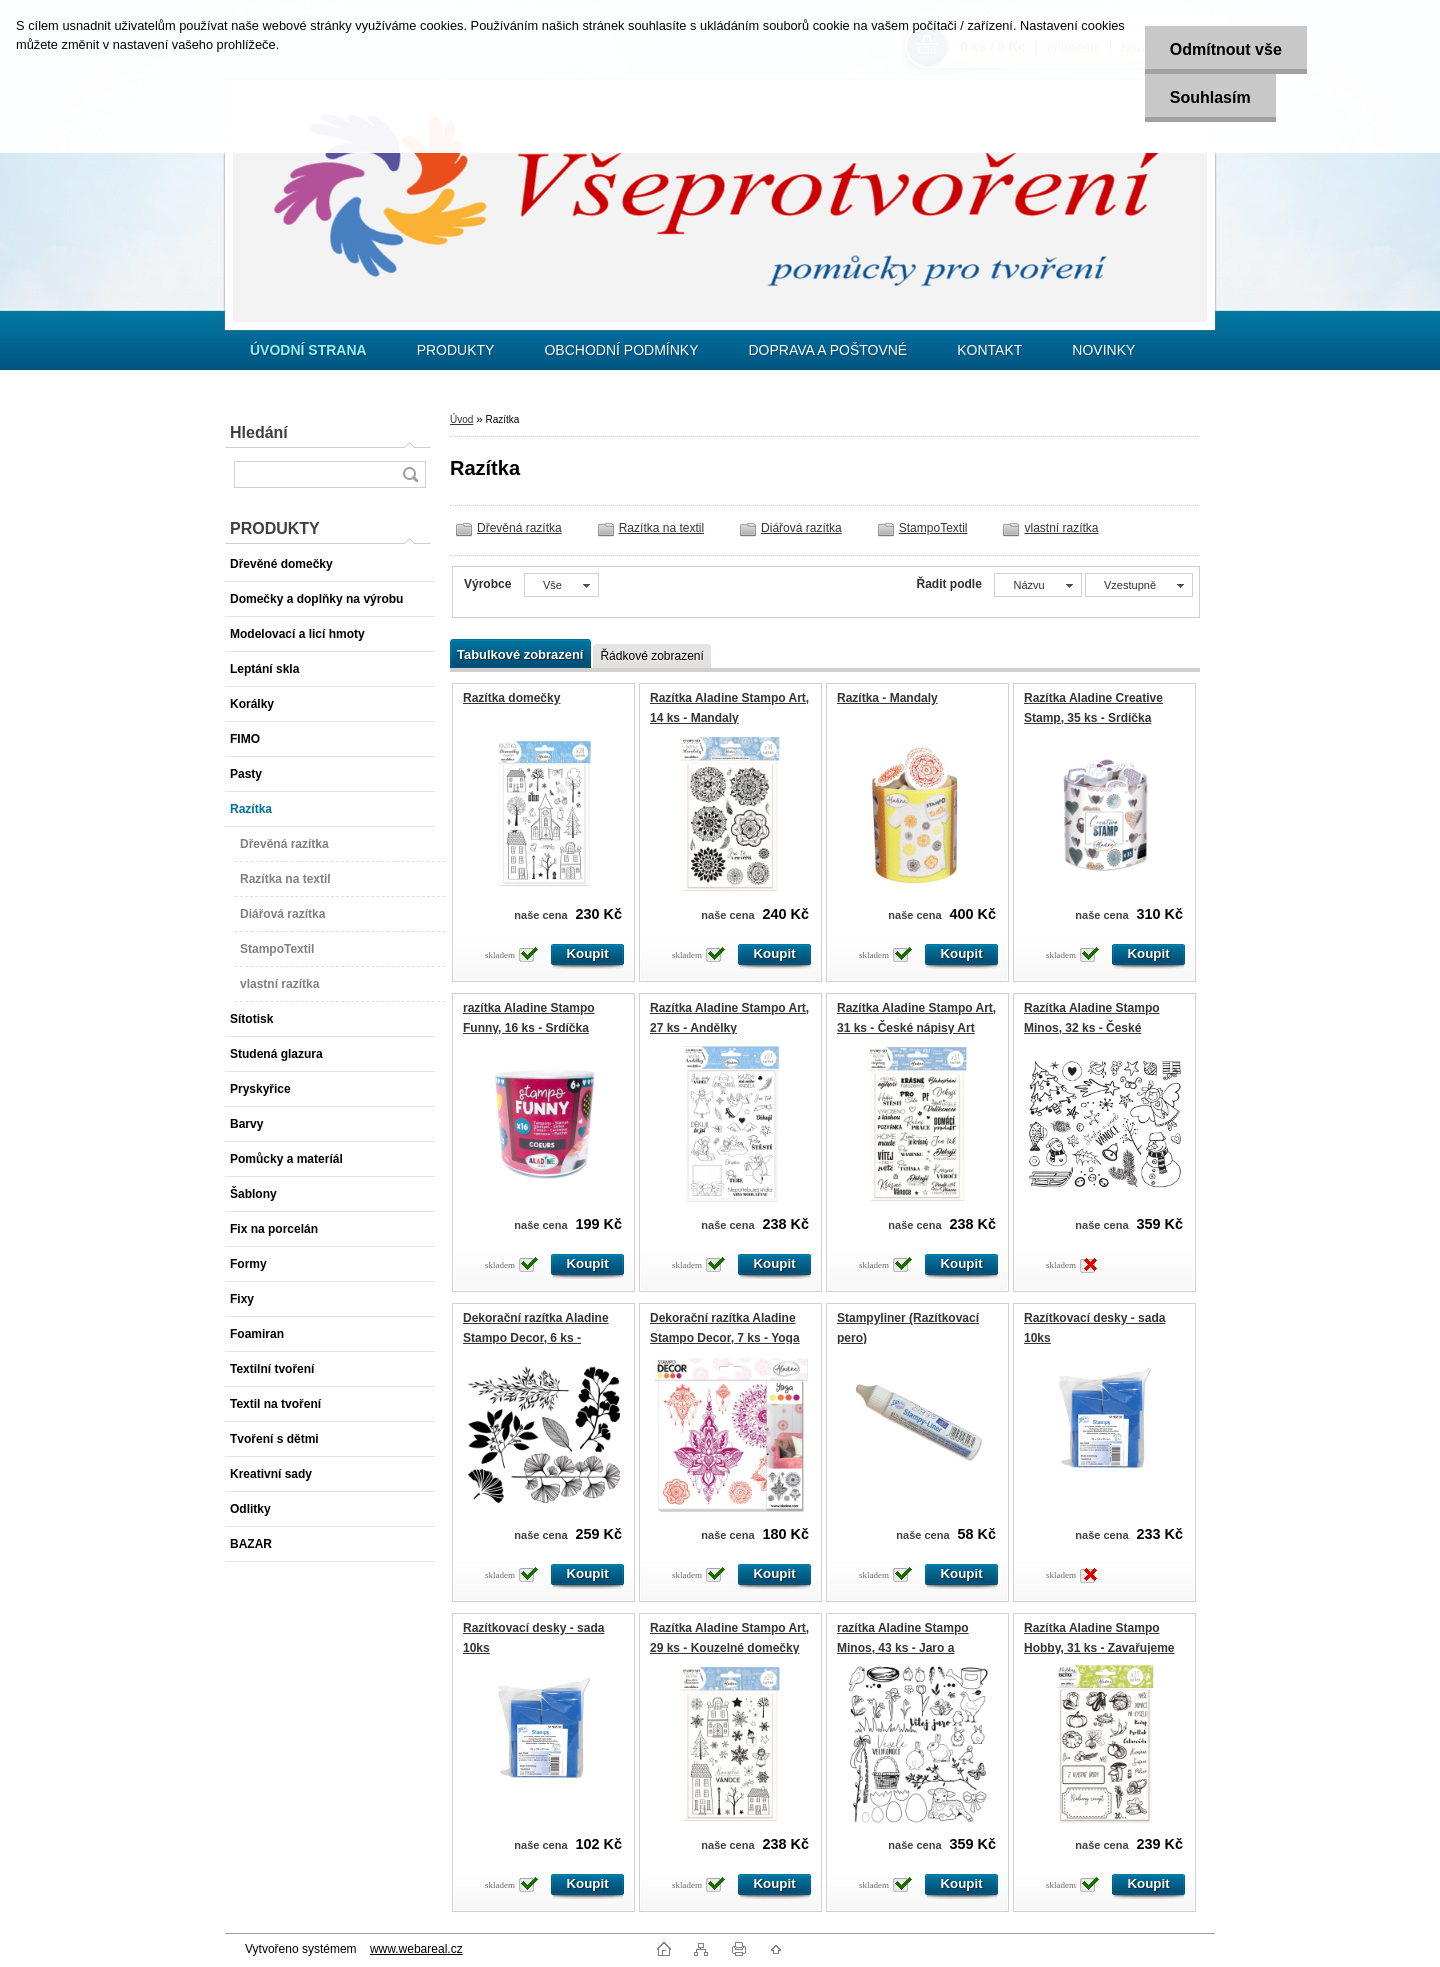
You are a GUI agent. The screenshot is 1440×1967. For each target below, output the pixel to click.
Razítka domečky (511, 698)
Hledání (259, 432)
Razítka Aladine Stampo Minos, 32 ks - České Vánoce (1092, 1027)
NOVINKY (1103, 350)
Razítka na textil (661, 528)
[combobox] (1037, 585)
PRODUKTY (456, 350)
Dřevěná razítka (519, 528)
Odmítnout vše (1226, 49)
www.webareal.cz (416, 1949)
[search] (410, 474)
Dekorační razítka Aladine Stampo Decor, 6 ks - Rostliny (536, 1337)
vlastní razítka (1061, 528)
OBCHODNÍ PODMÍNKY (621, 350)
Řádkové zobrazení (651, 656)
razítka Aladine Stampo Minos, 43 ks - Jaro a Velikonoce (903, 1647)
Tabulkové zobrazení (520, 654)
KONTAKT (989, 350)
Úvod (461, 419)
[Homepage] (308, 350)
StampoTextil (933, 528)
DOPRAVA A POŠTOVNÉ (827, 350)
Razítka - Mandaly (887, 698)
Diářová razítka (801, 528)
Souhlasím (1210, 97)
